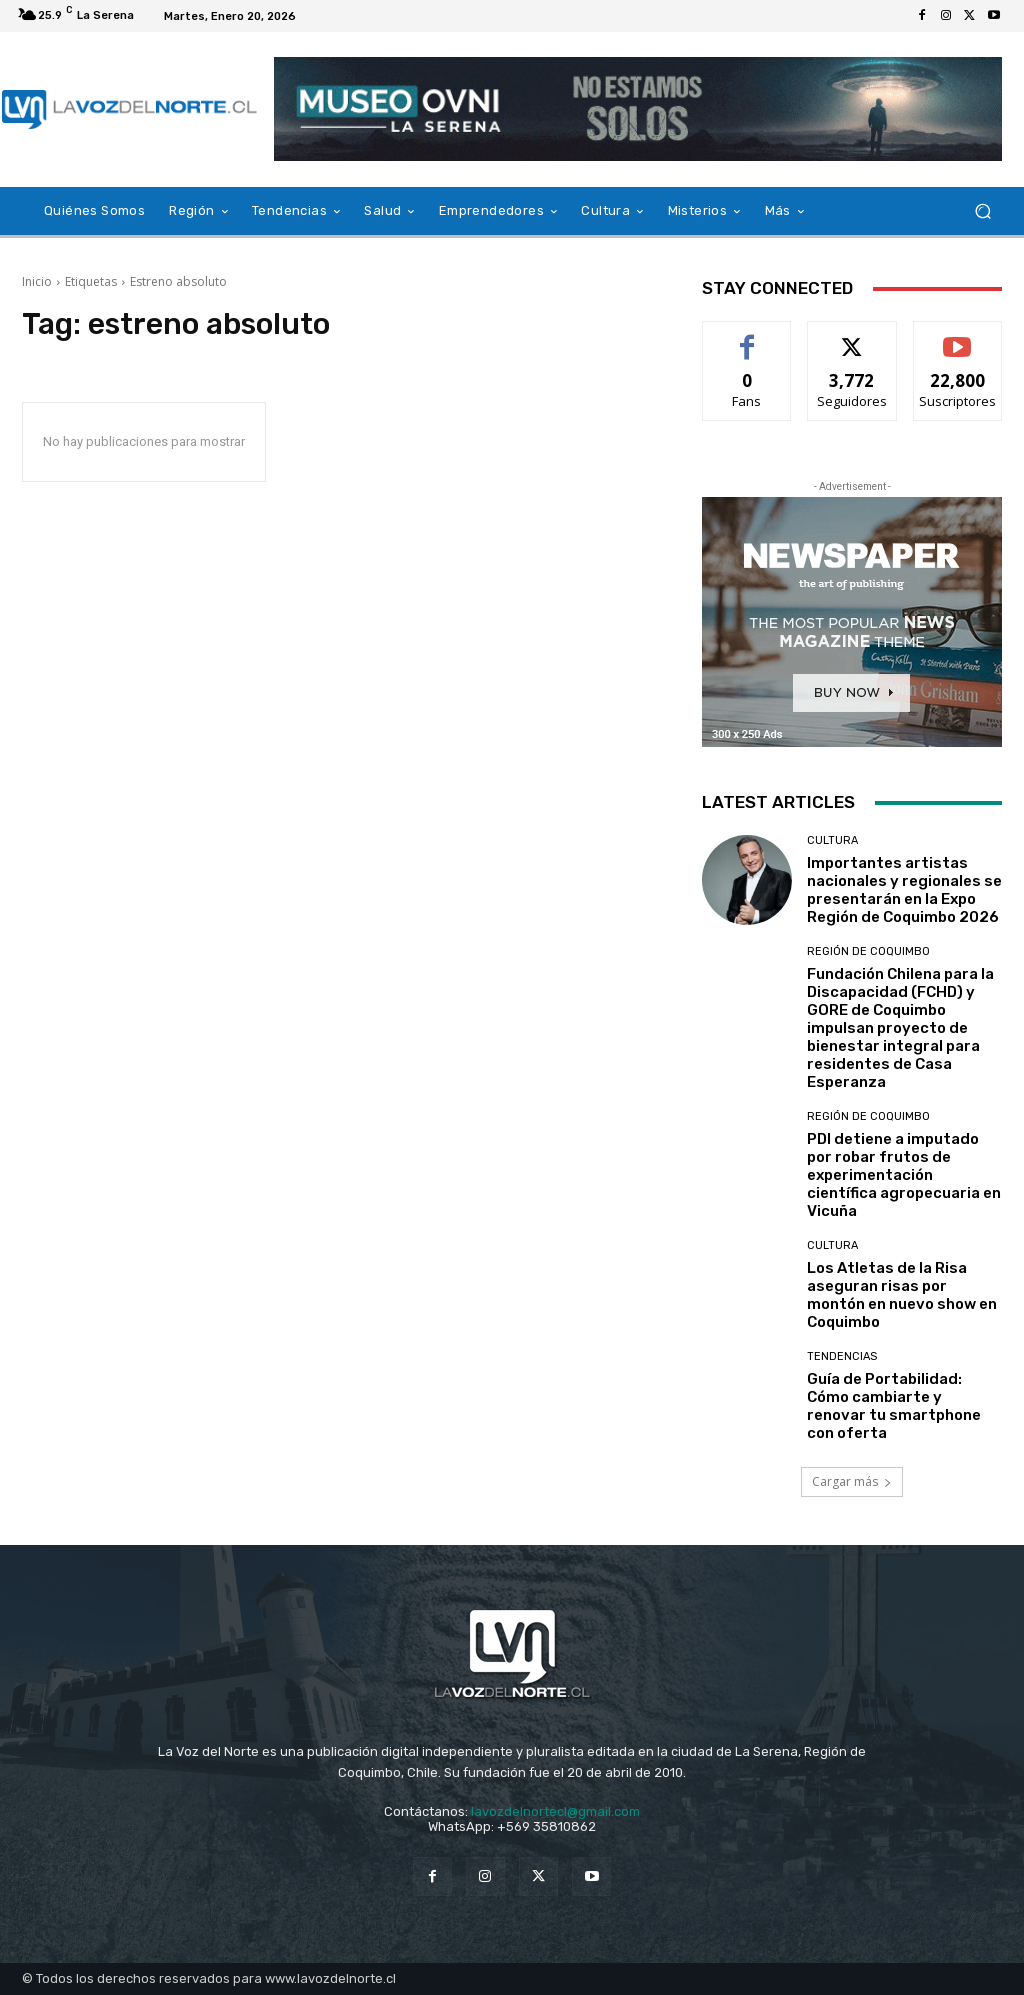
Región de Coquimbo (868, 951)
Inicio (37, 281)
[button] (982, 211)
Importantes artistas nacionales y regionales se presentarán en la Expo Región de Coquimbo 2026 (904, 890)
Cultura (832, 840)
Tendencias (842, 1356)
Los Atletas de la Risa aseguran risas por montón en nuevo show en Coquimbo (902, 1295)
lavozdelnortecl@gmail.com (555, 1811)
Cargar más (852, 1481)
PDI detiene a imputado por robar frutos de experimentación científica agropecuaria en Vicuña (904, 1175)
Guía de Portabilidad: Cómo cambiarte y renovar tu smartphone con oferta (894, 1406)
